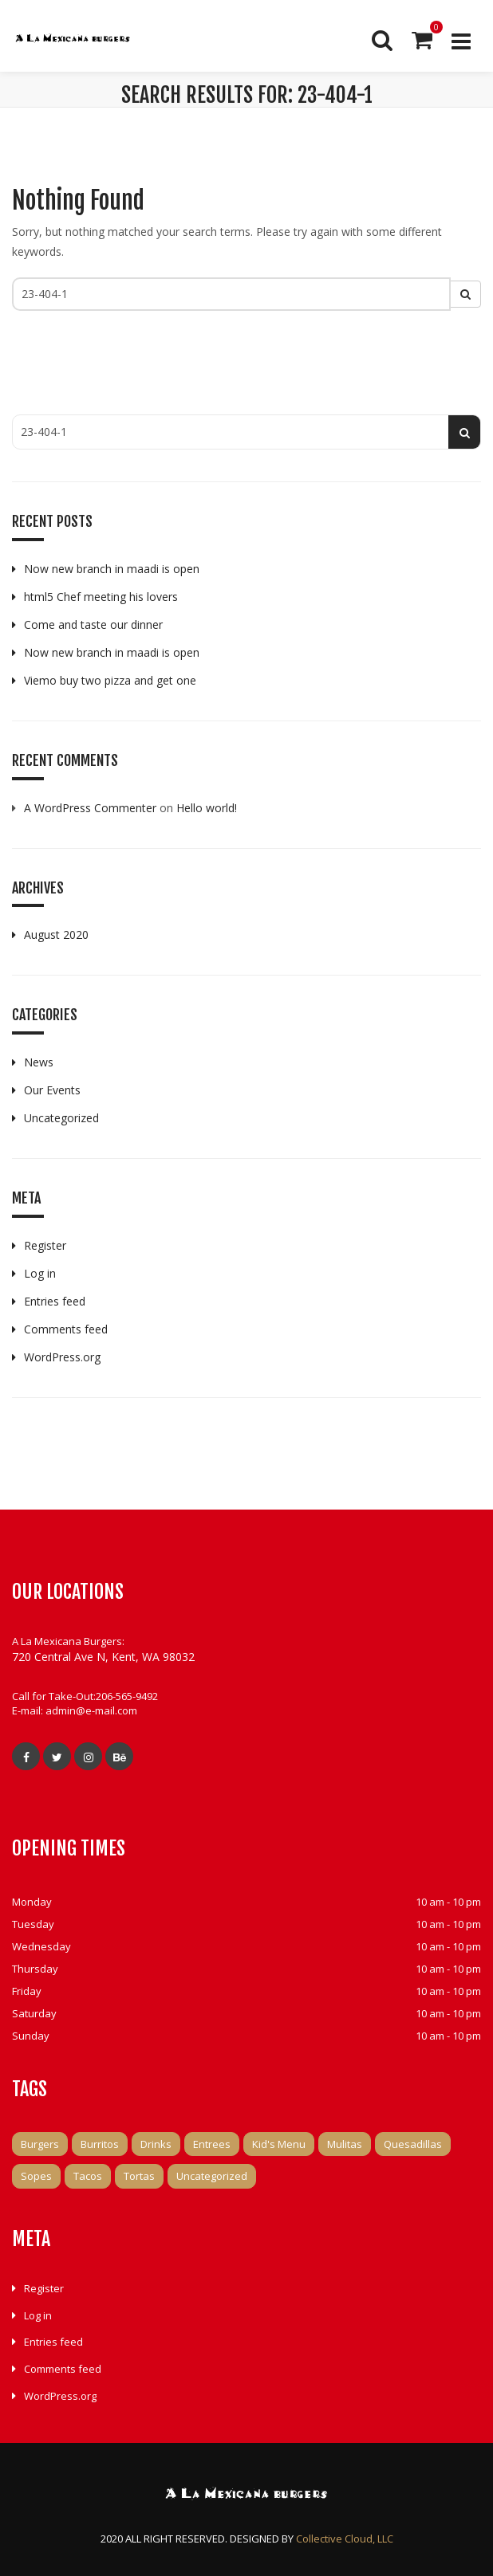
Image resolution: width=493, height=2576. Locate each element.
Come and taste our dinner (93, 624)
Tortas (139, 2176)
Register (45, 1245)
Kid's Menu (279, 2144)
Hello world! (206, 807)
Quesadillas (413, 2144)
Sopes (36, 2176)
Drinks (156, 2144)
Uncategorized (61, 1117)
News (38, 1062)
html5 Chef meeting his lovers (101, 596)
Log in (40, 1273)
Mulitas (344, 2144)
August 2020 (56, 934)
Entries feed (54, 1301)
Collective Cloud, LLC (344, 2538)
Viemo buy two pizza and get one (110, 680)
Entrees (212, 2144)
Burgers (40, 2144)
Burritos (100, 2144)
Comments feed (66, 1329)
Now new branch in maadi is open (111, 568)
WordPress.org (62, 1357)
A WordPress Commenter (90, 807)
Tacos (87, 2176)
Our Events (52, 1090)
